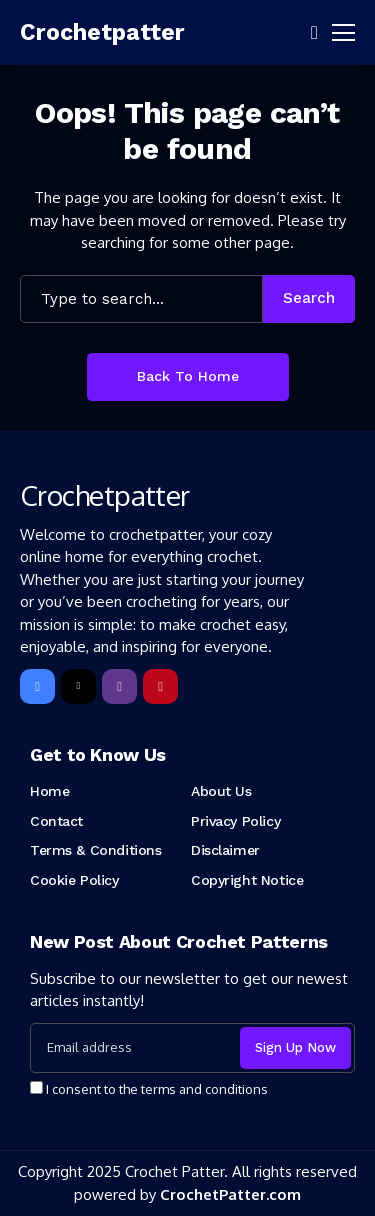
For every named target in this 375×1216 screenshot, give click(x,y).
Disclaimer (225, 850)
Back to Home (188, 376)
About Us (221, 791)
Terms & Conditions (95, 850)
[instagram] (119, 686)
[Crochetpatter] (80, 33)
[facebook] (37, 686)
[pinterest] (160, 686)
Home (49, 791)
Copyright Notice (247, 880)
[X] (78, 686)
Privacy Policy (235, 821)
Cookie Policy (74, 880)
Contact (56, 821)
